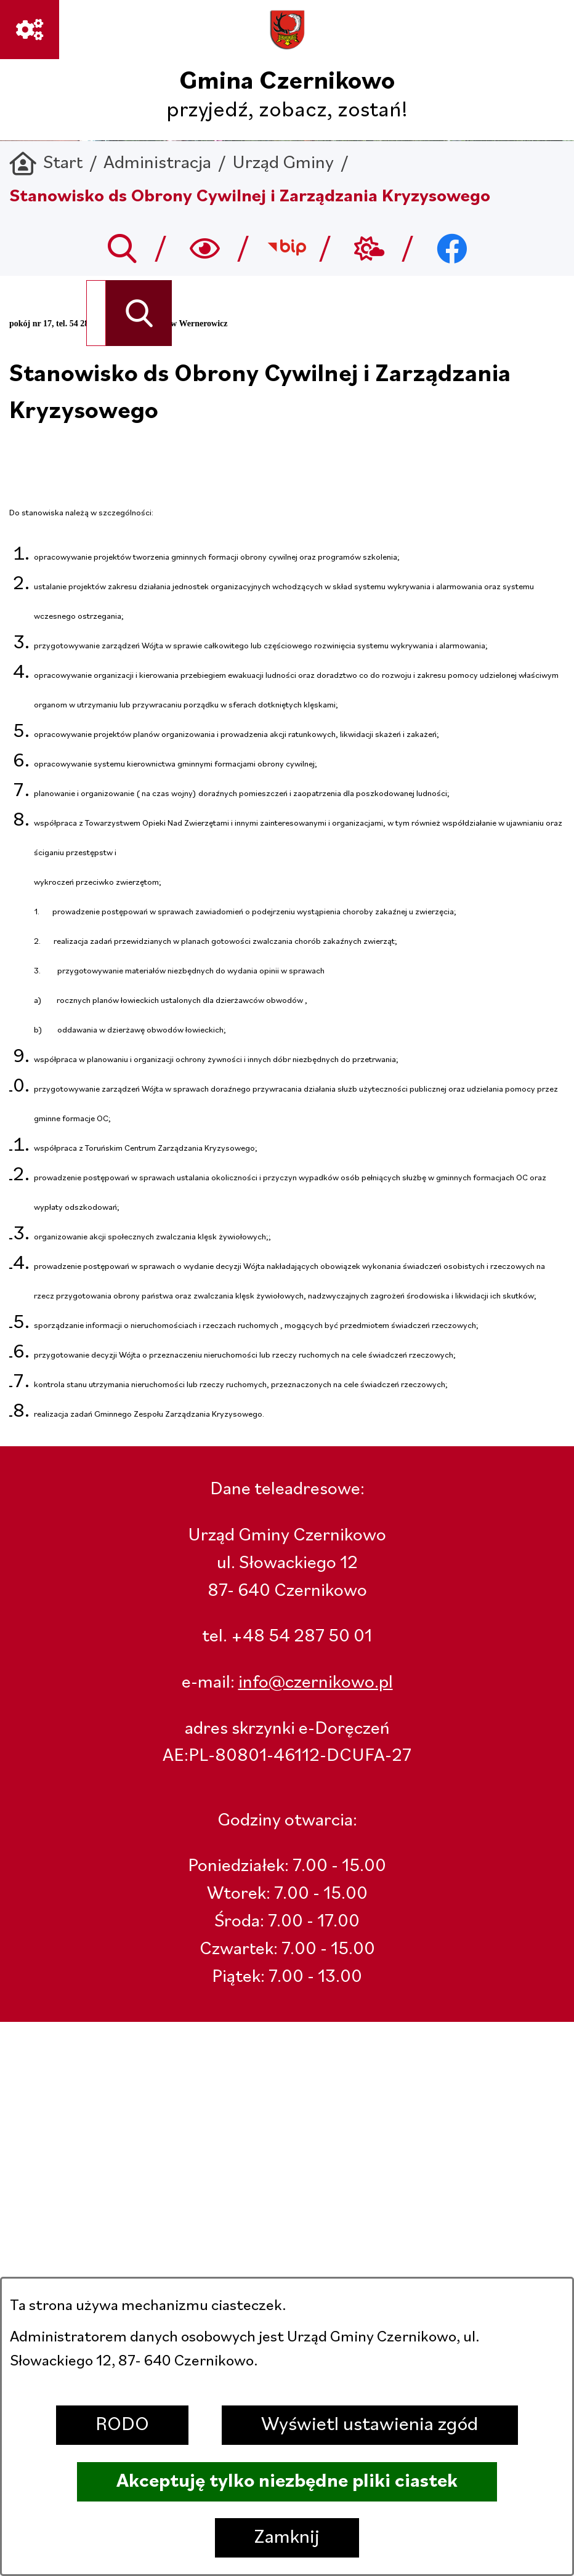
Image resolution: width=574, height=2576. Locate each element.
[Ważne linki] (29, 29)
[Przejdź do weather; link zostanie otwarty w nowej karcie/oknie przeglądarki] (369, 248)
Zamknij (287, 2538)
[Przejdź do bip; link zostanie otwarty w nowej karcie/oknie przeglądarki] (287, 248)
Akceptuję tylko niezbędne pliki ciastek (287, 2482)
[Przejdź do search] (122, 248)
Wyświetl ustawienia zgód (370, 2425)
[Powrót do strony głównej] (46, 164)
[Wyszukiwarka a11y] (205, 248)
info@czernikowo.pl (315, 1683)
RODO (122, 2425)
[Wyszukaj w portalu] (96, 313)
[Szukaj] (139, 313)
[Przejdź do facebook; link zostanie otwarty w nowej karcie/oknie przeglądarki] (452, 248)
